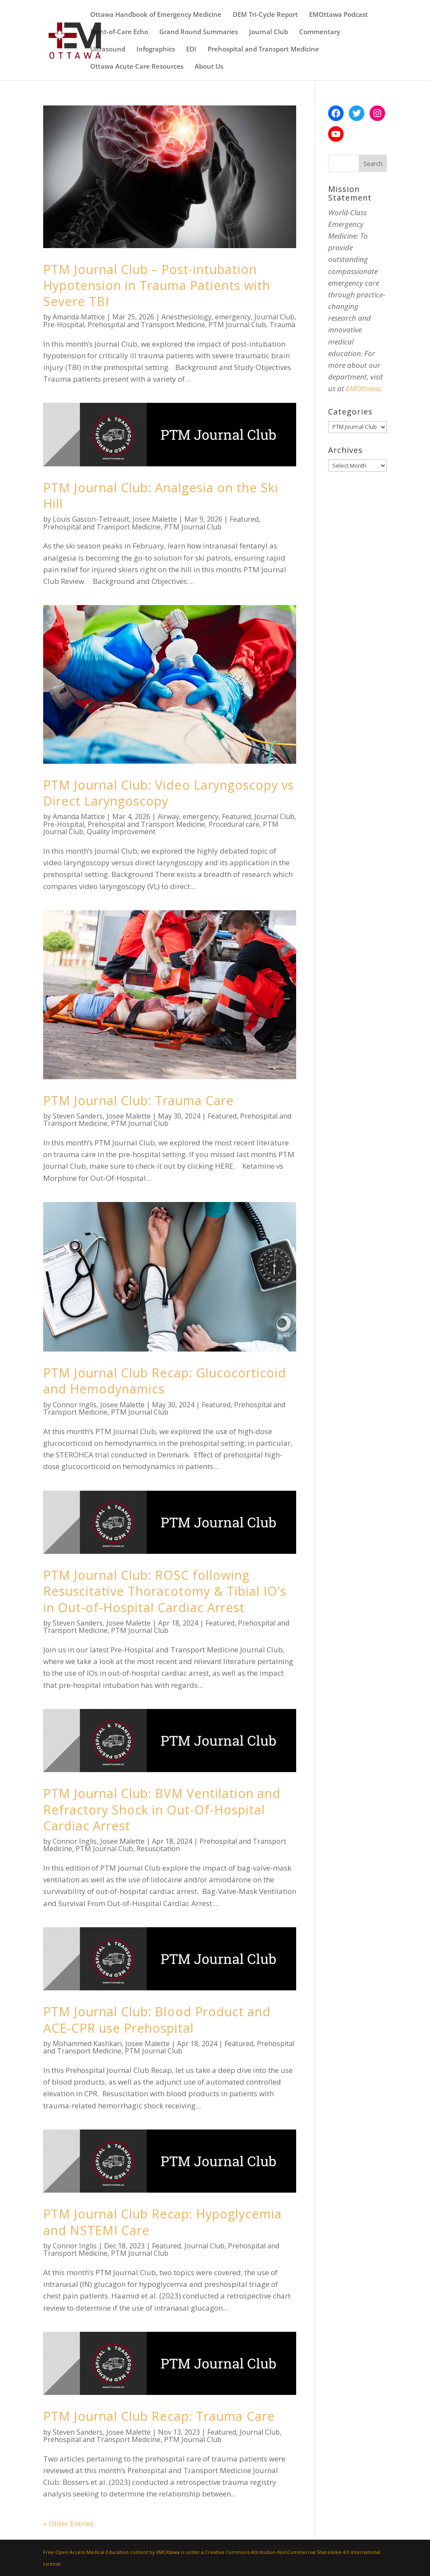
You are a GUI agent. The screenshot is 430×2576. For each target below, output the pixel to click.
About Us (209, 66)
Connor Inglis (75, 1404)
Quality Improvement (121, 831)
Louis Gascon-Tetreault (91, 519)
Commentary (319, 32)
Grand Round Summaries (198, 32)
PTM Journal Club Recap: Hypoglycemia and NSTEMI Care (162, 2221)
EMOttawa (363, 388)
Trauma (282, 324)
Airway (168, 816)
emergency (233, 317)
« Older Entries (68, 2523)
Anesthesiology (186, 317)
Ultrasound (107, 49)
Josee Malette (155, 519)
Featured (244, 519)
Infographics (155, 49)
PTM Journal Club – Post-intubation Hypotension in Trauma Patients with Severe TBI (156, 285)
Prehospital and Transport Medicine (263, 49)
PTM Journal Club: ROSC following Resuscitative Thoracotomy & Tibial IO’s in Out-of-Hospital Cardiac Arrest (164, 1590)
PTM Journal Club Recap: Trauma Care (159, 2415)
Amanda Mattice (79, 317)
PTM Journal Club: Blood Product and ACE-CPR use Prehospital (157, 2019)
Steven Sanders (78, 1116)
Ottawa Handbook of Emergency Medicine (155, 15)
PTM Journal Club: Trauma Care (138, 1100)
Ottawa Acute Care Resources (136, 66)
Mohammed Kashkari (87, 2043)
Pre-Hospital (63, 324)
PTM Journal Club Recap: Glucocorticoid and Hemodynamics (164, 1380)
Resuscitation (158, 1848)
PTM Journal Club (237, 324)
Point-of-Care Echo (119, 32)
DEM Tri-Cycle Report (265, 15)
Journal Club (268, 32)
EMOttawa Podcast (338, 15)
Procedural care (234, 824)
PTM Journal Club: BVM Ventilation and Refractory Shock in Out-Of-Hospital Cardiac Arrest (162, 1809)
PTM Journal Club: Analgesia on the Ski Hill (160, 495)
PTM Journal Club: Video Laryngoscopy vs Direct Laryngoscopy (168, 792)
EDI (191, 49)
